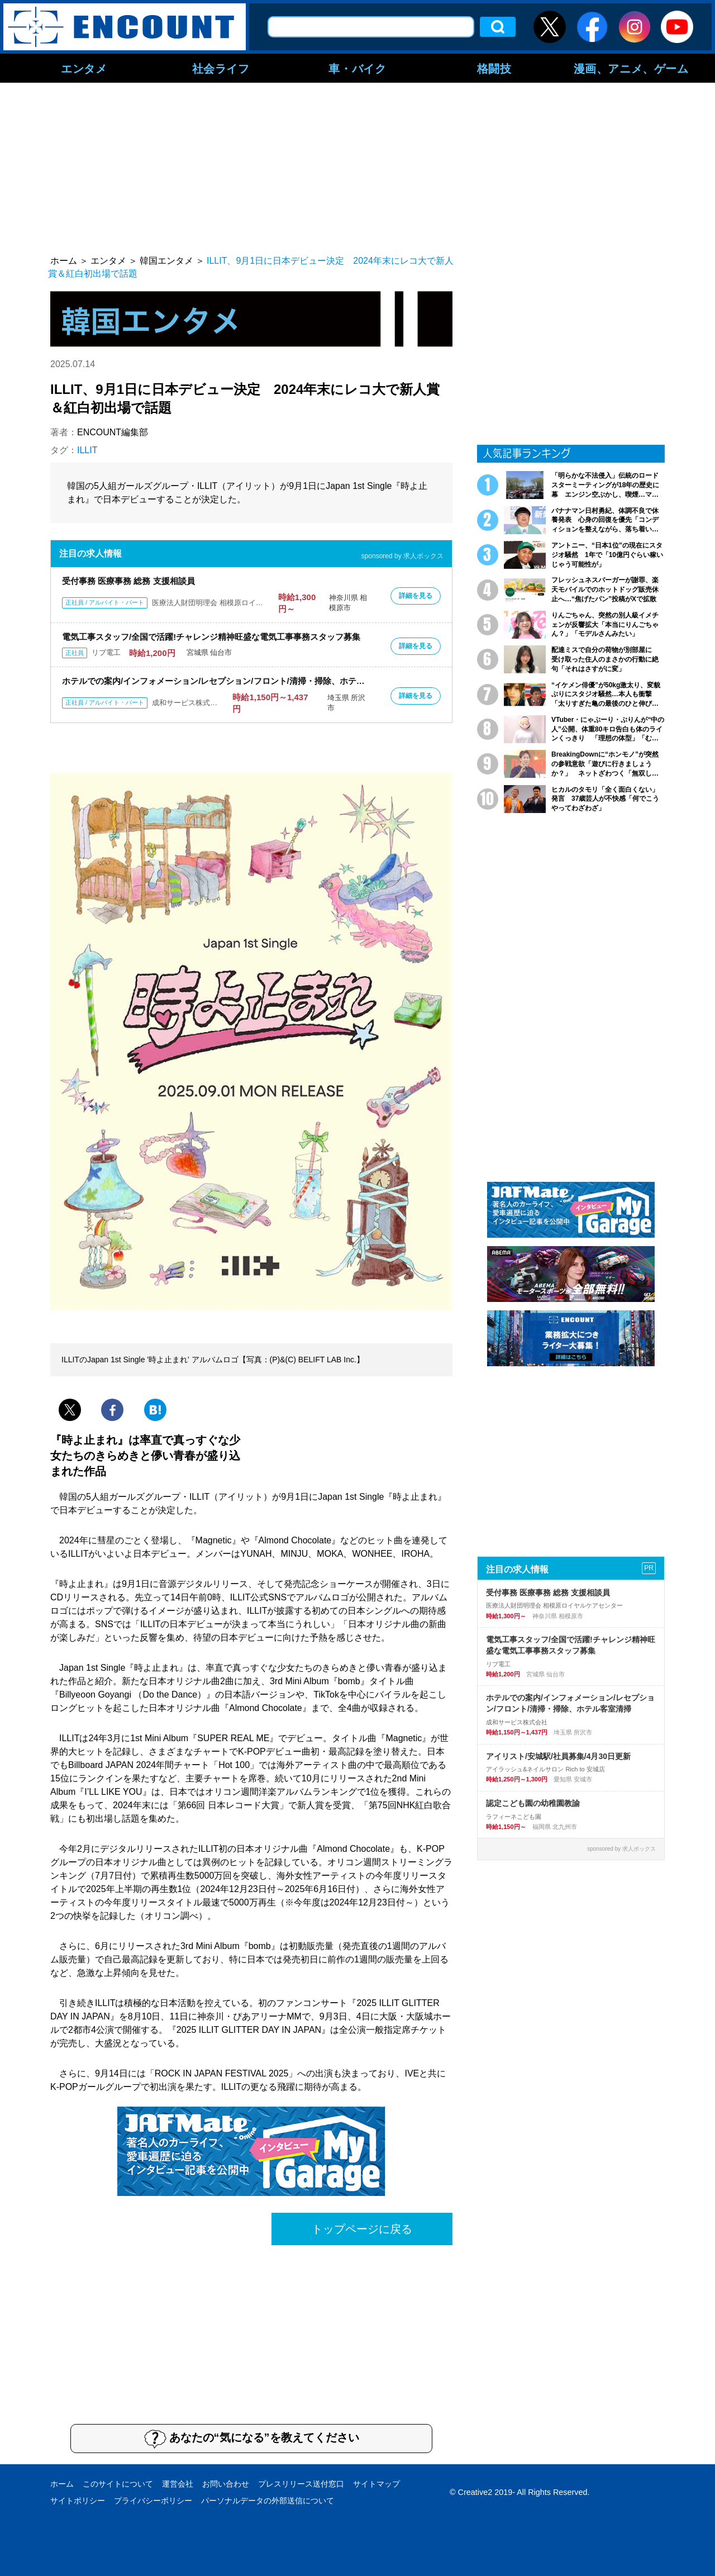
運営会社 (177, 2484)
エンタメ (84, 68)
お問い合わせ (225, 2484)
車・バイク (357, 68)
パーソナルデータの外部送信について (267, 2500)
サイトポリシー (77, 2500)
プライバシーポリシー (153, 2500)
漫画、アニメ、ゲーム (631, 68)
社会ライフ (221, 68)
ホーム (62, 2484)
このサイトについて (118, 2484)
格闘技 (494, 68)
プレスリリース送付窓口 (301, 2484)
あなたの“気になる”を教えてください (251, 2438)
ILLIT (87, 450)
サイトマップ (376, 2484)
